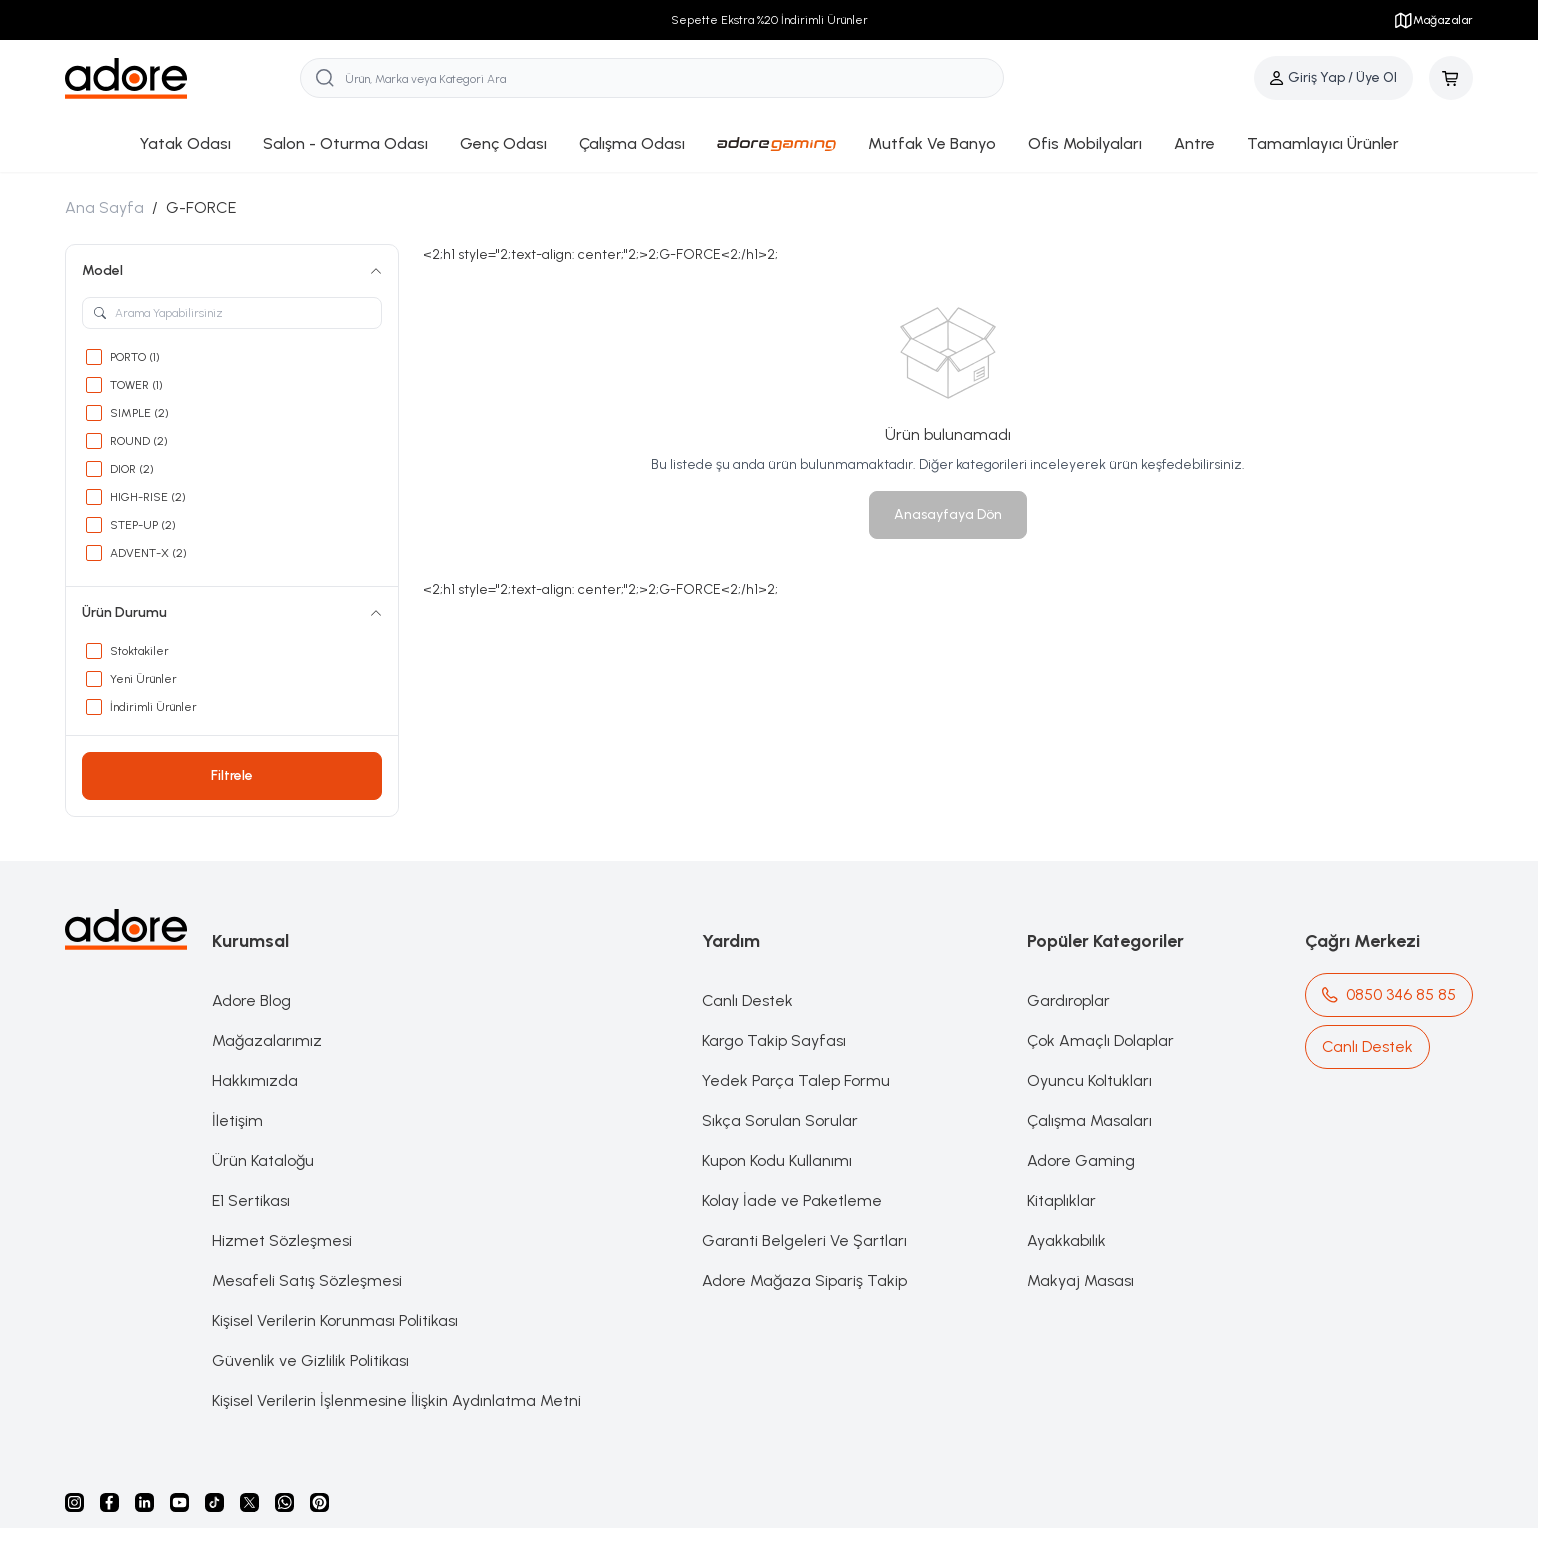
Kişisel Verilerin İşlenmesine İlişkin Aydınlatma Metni (396, 1400)
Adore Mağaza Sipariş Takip (804, 1280)
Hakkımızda (255, 1080)
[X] (249, 1502)
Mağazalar (1433, 20)
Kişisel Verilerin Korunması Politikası (335, 1320)
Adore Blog (251, 1000)
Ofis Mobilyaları (1085, 143)
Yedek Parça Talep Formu (796, 1080)
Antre (1194, 143)
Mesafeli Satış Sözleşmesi (307, 1280)
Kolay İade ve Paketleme (792, 1200)
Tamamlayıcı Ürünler (1323, 143)
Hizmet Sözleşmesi (282, 1240)
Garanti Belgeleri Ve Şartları (804, 1240)
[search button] (325, 78)
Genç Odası (503, 143)
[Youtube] (179, 1502)
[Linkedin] (144, 1502)
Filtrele (232, 775)
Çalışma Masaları (1089, 1120)
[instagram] (74, 1502)
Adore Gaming (1081, 1160)
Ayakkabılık (1066, 1240)
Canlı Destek (747, 1000)
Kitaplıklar (1061, 1200)
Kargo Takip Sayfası (774, 1040)
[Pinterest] (319, 1502)
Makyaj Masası (1080, 1280)
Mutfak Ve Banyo (932, 143)
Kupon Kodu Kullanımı (777, 1160)
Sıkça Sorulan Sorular (780, 1120)
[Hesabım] (1333, 78)
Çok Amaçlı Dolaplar (1100, 1040)
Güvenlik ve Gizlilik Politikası (310, 1360)
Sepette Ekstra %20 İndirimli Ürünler (769, 20)
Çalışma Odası (632, 143)
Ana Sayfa (104, 207)
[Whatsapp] (284, 1502)
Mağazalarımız (267, 1040)
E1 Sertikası (251, 1200)
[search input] (652, 78)
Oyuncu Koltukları (1089, 1080)
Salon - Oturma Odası (345, 143)
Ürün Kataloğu (263, 1160)
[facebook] (109, 1502)
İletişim (237, 1120)
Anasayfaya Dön (948, 514)
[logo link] (182, 78)
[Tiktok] (214, 1502)
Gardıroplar (1068, 1000)
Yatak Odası (185, 143)
